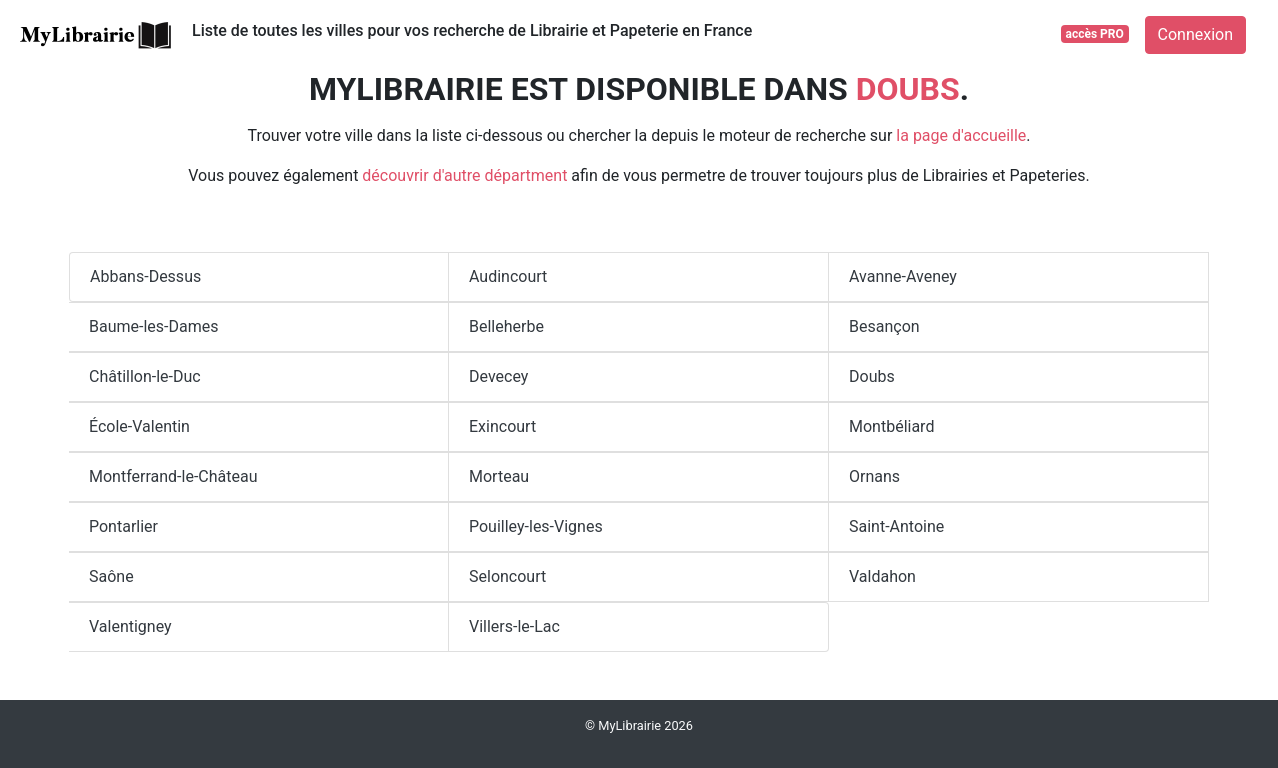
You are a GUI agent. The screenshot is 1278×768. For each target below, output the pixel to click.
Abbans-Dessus (145, 276)
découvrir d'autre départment (464, 175)
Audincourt (508, 276)
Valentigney (130, 626)
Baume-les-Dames (153, 326)
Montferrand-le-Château (173, 476)
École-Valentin (139, 426)
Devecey (498, 376)
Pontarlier (123, 526)
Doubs (872, 376)
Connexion (1195, 34)
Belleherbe (506, 326)
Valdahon (882, 576)
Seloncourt (507, 576)
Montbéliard (891, 426)
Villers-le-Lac (514, 626)
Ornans (874, 476)
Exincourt (502, 426)
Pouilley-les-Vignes (536, 526)
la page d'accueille (961, 135)
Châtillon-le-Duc (145, 376)
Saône (111, 576)
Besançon (884, 326)
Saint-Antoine (896, 526)
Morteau (499, 476)
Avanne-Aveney (903, 276)
